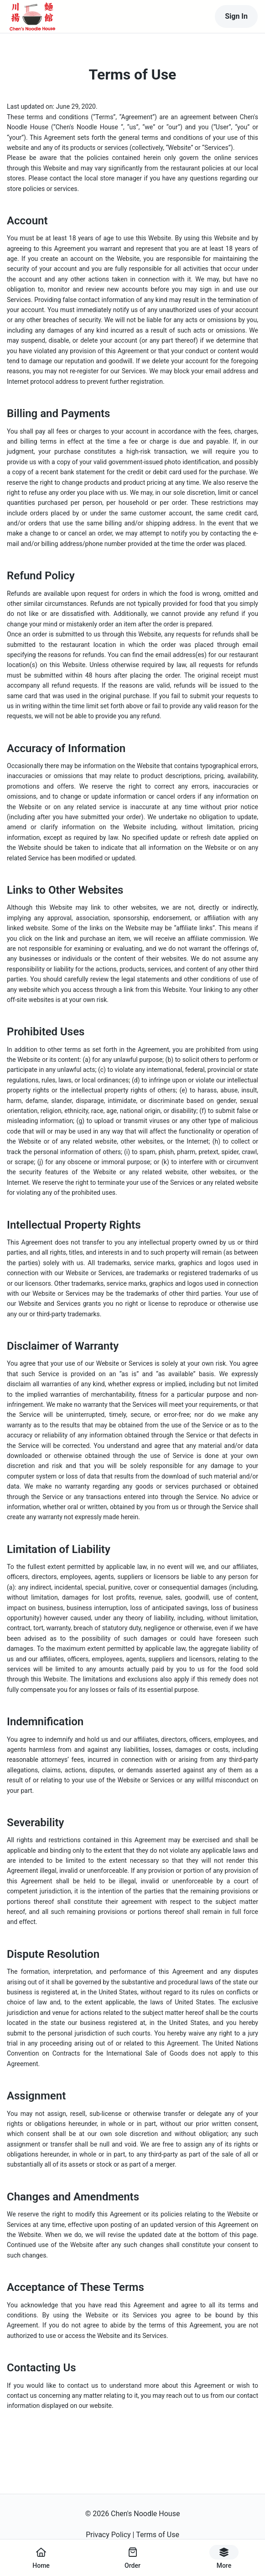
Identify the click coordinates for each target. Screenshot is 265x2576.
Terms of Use (157, 2534)
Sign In (236, 16)
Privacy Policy (108, 2534)
